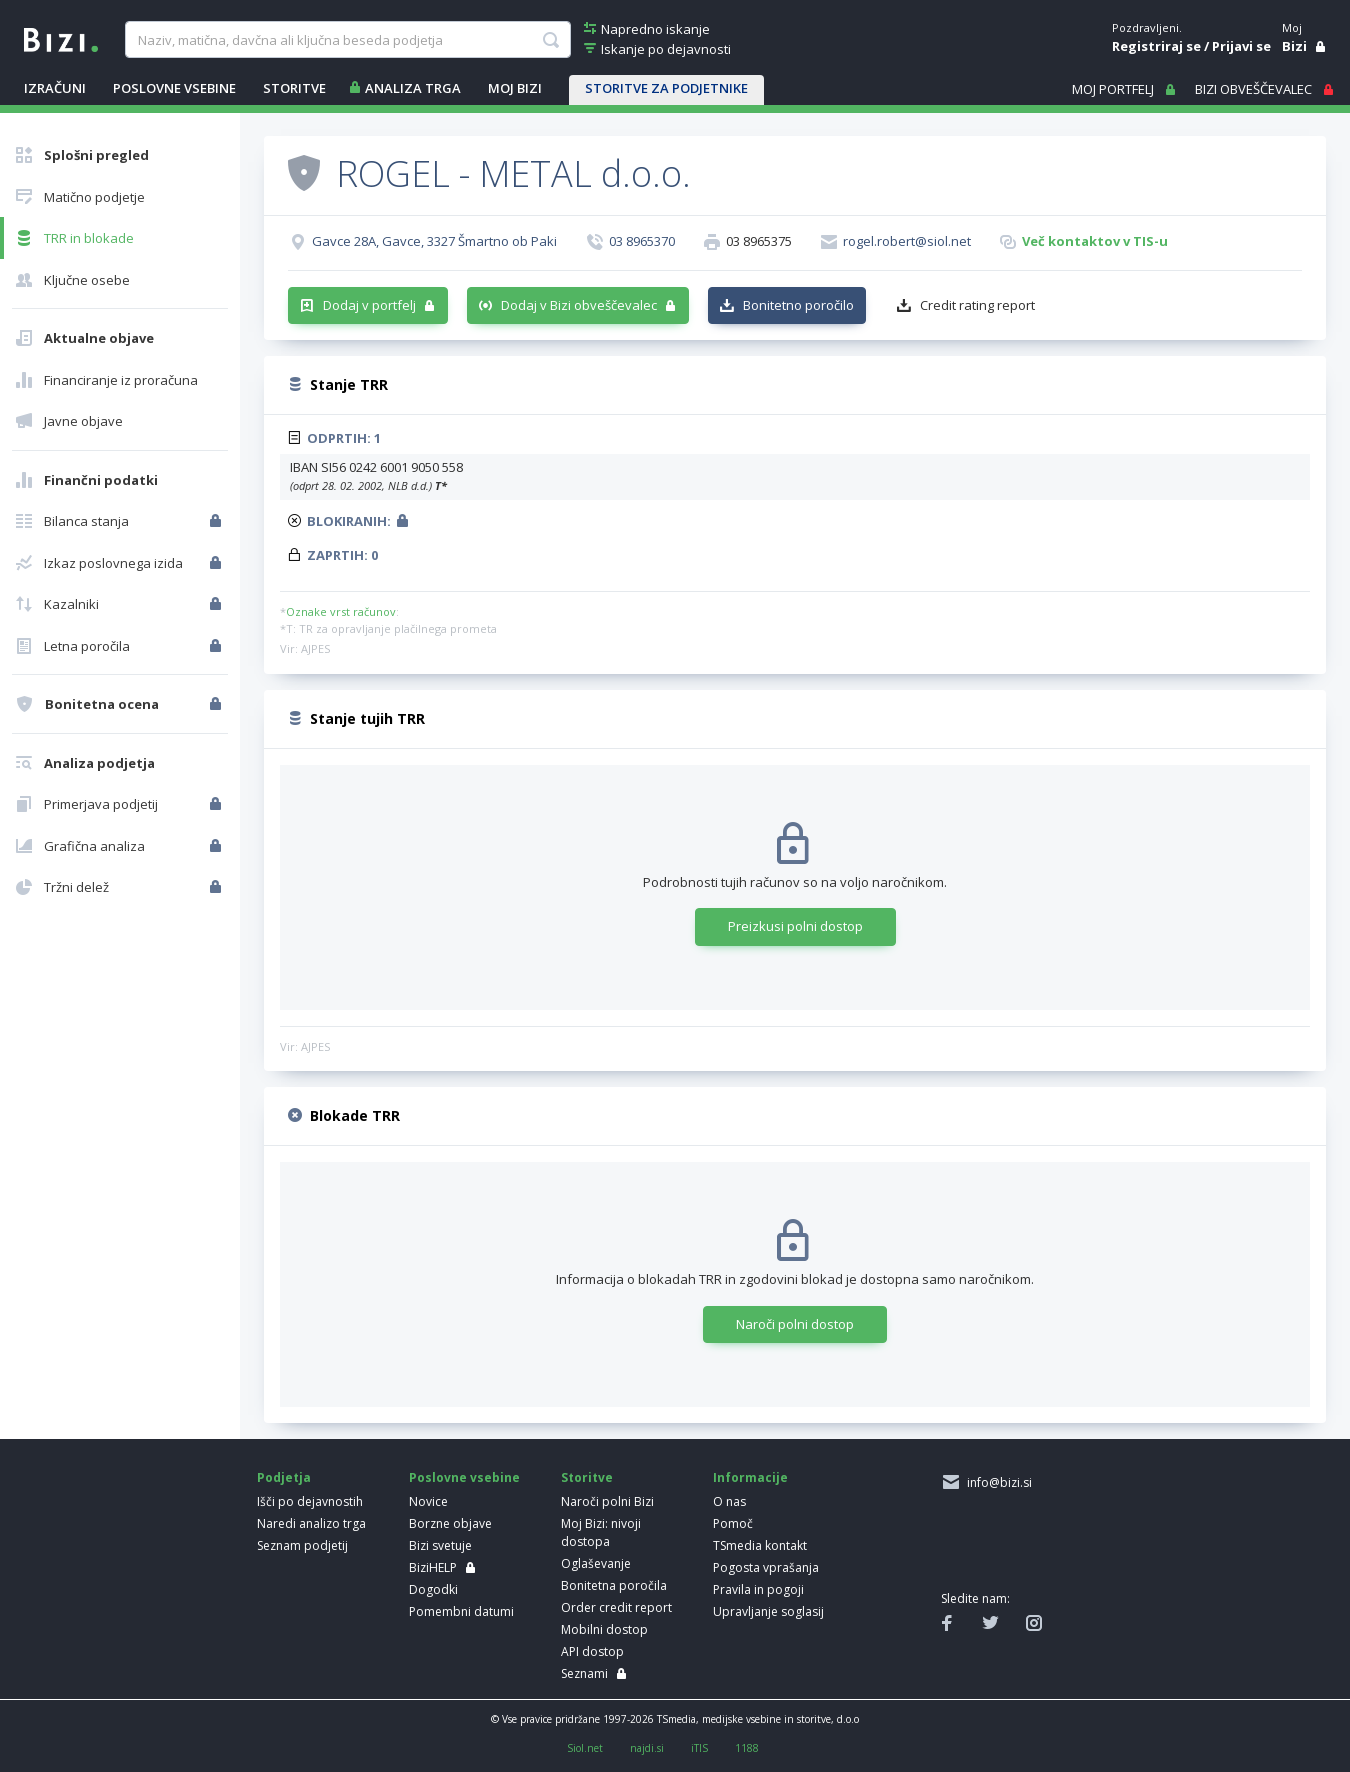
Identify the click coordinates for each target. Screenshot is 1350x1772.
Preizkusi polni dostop (795, 926)
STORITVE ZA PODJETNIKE (666, 88)
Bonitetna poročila (614, 1585)
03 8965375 (759, 241)
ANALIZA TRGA (413, 88)
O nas (729, 1501)
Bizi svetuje (440, 1545)
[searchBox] (348, 40)
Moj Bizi (515, 88)
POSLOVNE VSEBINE (174, 88)
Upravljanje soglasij (768, 1611)
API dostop (592, 1651)
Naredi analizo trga (311, 1523)
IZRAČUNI (55, 88)
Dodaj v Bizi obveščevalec (579, 305)
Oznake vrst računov (341, 611)
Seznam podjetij (302, 1545)
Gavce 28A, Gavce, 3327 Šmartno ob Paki (434, 241)
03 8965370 (642, 241)
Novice (428, 1501)
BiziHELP (433, 1567)
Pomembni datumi (461, 1611)
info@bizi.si (996, 1482)
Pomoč (733, 1523)
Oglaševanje (596, 1563)
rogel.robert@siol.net (907, 241)
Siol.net (585, 1748)
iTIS (699, 1748)
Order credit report (616, 1607)
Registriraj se (1156, 46)
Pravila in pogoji (758, 1589)
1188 (747, 1748)
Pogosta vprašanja (766, 1567)
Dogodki (433, 1589)
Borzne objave (450, 1523)
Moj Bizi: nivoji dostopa (601, 1532)
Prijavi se (1241, 46)
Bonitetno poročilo (798, 305)
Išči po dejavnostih (310, 1501)
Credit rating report (977, 305)
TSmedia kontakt (760, 1545)
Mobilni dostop (604, 1629)
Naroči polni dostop (795, 1324)
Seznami (584, 1673)
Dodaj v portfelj (369, 305)
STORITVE (294, 88)
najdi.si (647, 1748)
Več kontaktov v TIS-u (1095, 241)
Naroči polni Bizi (607, 1501)
